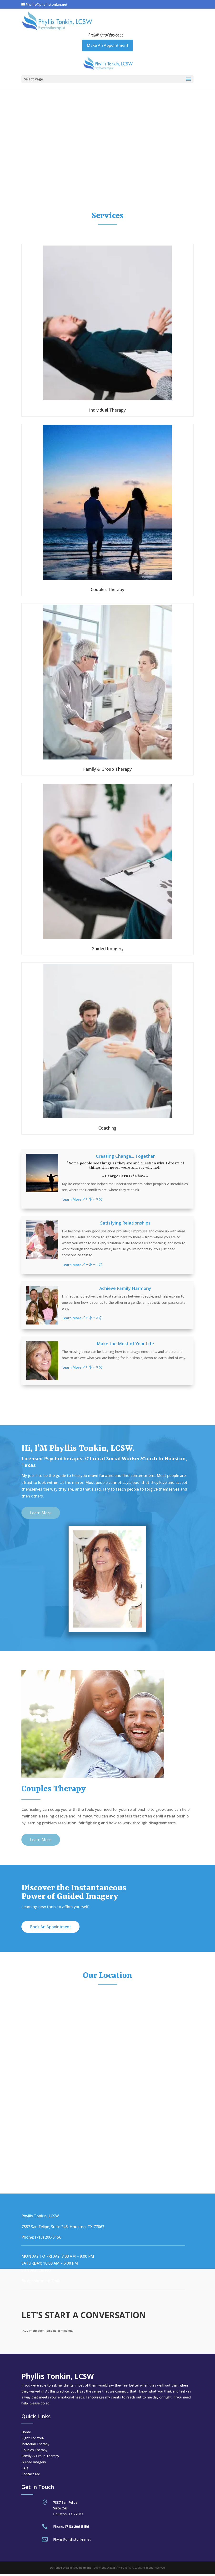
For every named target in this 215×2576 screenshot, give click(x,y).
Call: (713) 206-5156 (107, 35)
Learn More (71, 1200)
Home (26, 2433)
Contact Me (30, 2475)
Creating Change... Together (125, 1157)
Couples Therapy (107, 590)
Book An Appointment (51, 1928)
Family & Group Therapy (107, 770)
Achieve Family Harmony (125, 1289)
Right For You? (33, 2439)
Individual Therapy (107, 411)
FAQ (24, 2469)
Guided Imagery (107, 949)
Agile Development (78, 2569)
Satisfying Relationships (125, 1223)
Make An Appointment (107, 45)
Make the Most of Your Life (125, 1344)
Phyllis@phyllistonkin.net (72, 2541)
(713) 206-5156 (77, 2528)
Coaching (107, 1128)
